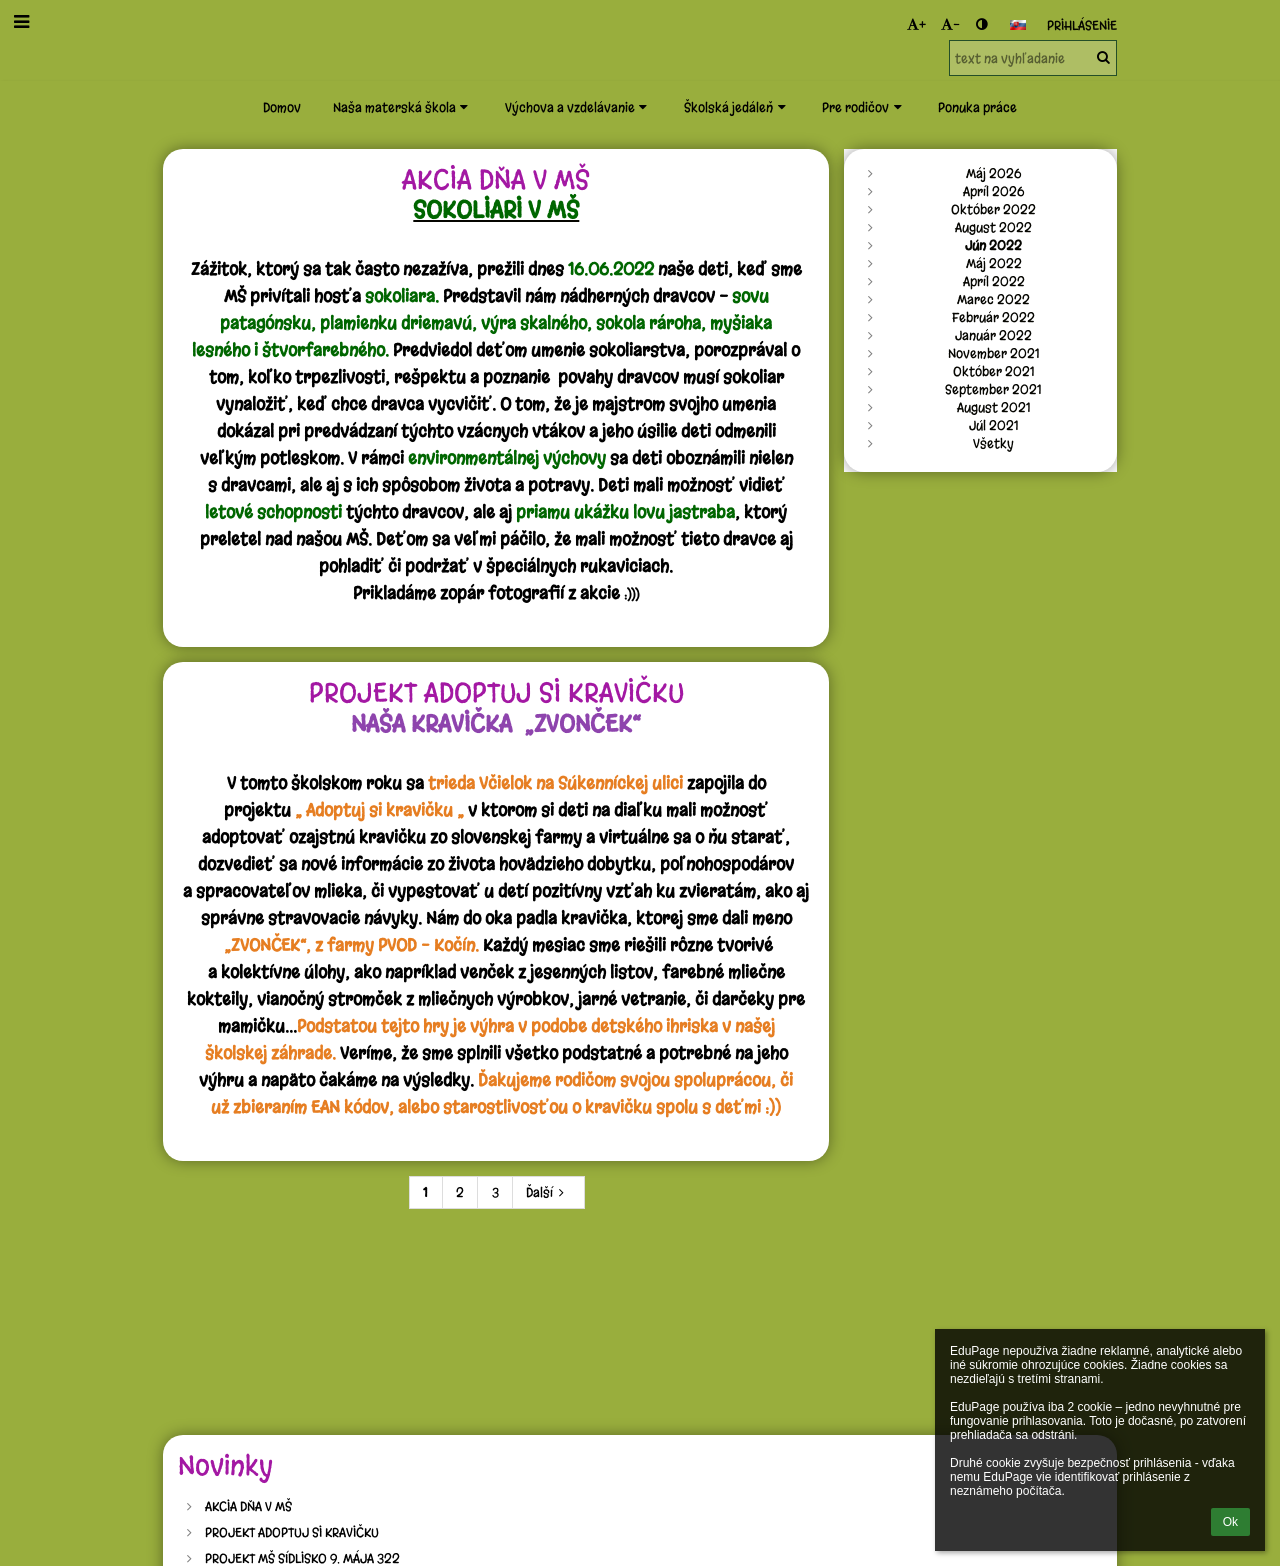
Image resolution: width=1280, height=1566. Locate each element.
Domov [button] (282, 107)
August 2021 (994, 407)
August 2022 (993, 227)
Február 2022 (993, 317)
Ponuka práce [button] (977, 107)
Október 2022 (993, 209)
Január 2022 (993, 335)
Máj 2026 (993, 173)
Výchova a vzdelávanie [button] (578, 107)
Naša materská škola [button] (403, 107)
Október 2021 (994, 371)
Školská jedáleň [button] (737, 107)
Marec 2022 (993, 299)
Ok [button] (1230, 1522)
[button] (1018, 25)
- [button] (950, 24)
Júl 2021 (994, 425)
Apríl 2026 (993, 191)
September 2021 (993, 389)
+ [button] (916, 24)
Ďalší (548, 1192)
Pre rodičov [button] (864, 107)
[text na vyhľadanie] (1033, 58)
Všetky (993, 443)
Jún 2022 (993, 245)
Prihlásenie (1082, 25)
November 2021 (994, 353)
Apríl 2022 (994, 281)
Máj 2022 (994, 263)
